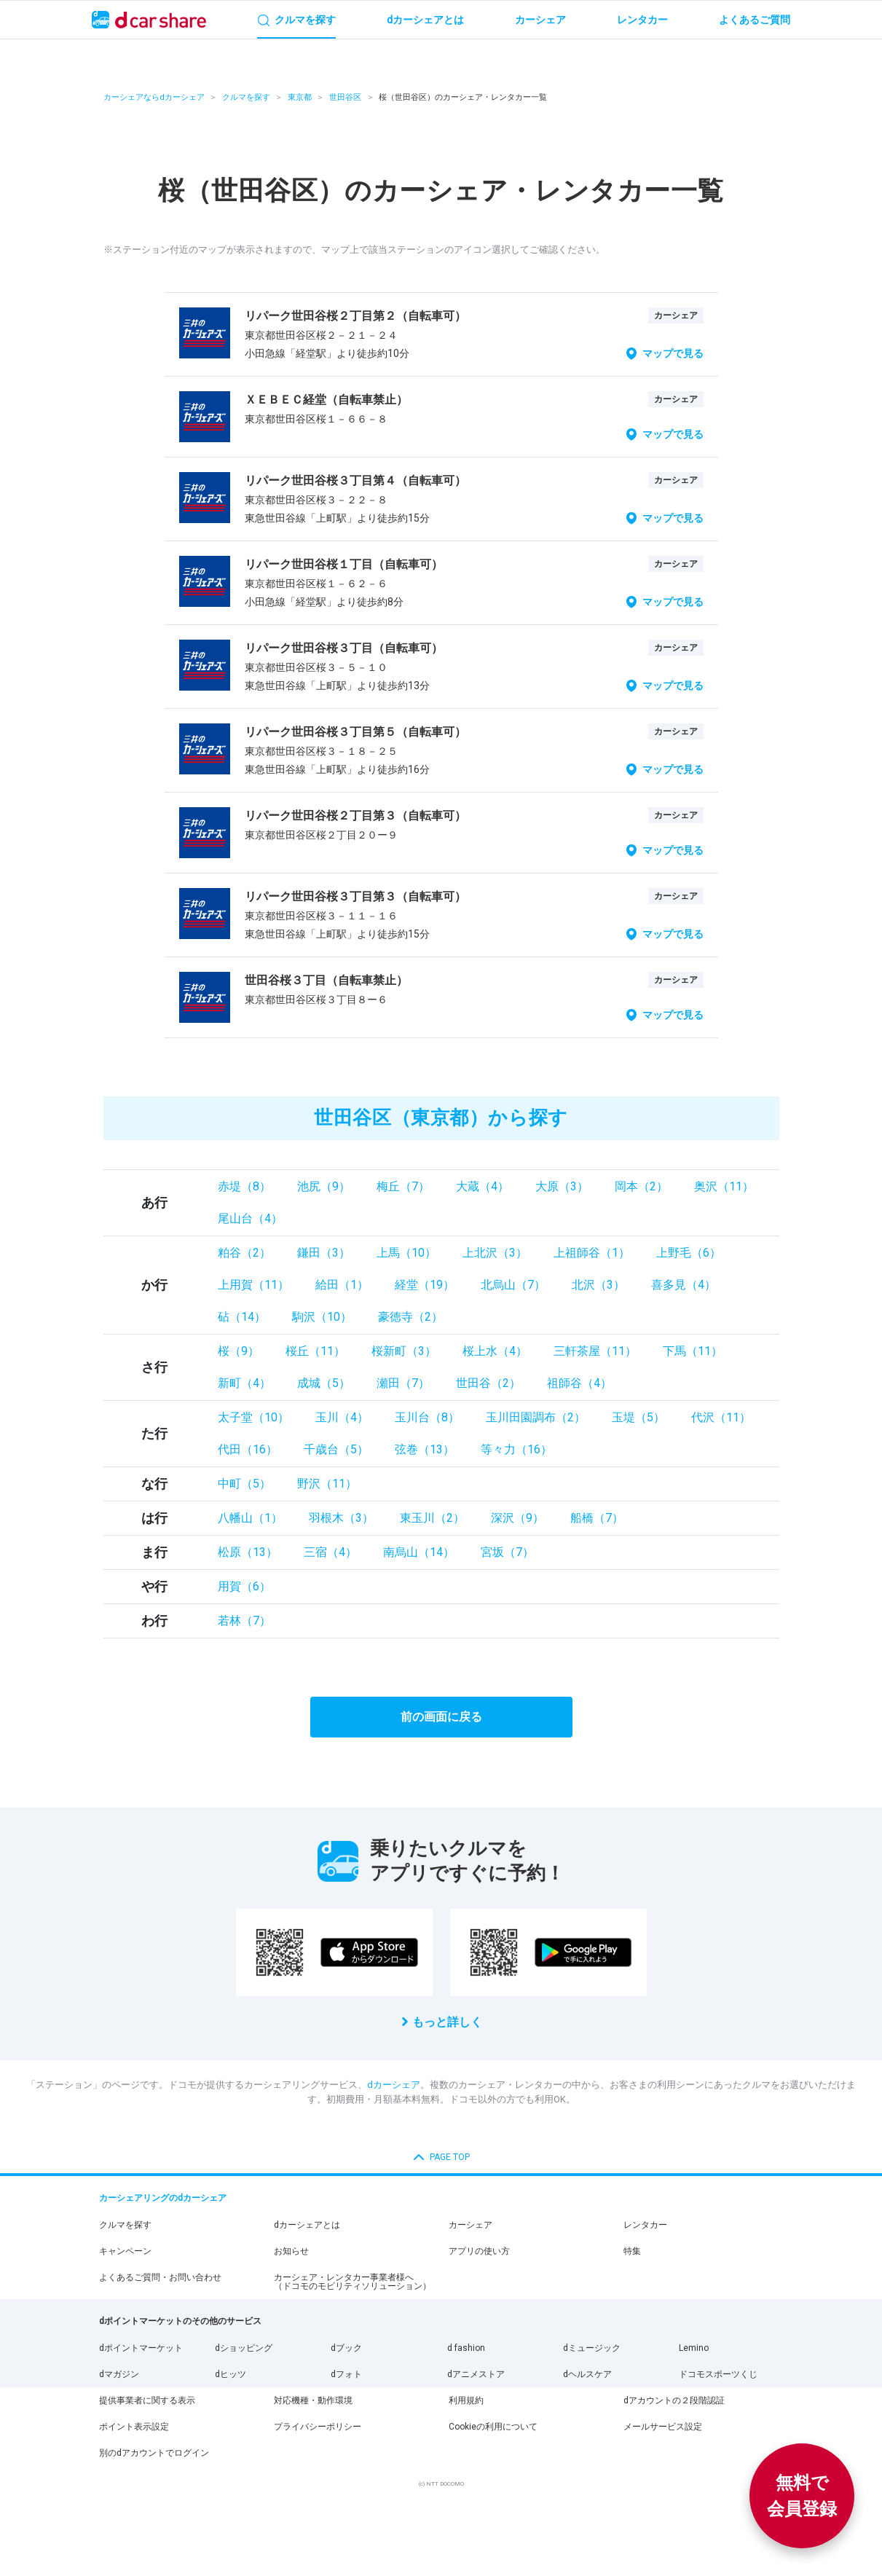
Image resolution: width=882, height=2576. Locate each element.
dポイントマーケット (141, 2348)
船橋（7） (596, 1518)
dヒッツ (230, 2374)
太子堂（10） (253, 1417)
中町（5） (244, 1484)
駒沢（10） (322, 1317)
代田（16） (247, 1449)
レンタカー (645, 2225)
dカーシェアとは (307, 2225)
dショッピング (243, 2348)
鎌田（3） (323, 1253)
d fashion (466, 2348)
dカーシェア (393, 2084)
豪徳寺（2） (410, 1317)
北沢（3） (598, 1285)
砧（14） (242, 1317)
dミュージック (592, 2348)
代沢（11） (721, 1417)
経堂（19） (424, 1285)
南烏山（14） (418, 1552)
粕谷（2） (244, 1253)
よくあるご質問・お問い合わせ (160, 2277)
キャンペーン (125, 2251)
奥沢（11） (724, 1186)
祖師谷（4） (579, 1383)
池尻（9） (323, 1186)
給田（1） (342, 1285)
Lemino (694, 2348)
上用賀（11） (253, 1285)
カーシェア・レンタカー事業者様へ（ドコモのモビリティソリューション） (352, 2281)
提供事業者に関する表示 (147, 2400)
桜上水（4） (494, 1351)
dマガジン (119, 2374)
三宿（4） (330, 1552)
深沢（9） (517, 1518)
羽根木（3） (341, 1518)
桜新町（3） (403, 1351)
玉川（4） (342, 1417)
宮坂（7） (507, 1552)
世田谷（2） (488, 1383)
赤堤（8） (244, 1186)
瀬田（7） (403, 1383)
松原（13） (247, 1552)
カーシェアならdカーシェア (154, 97)
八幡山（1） (250, 1518)
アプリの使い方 (479, 2251)
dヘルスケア (587, 2374)
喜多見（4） (683, 1285)
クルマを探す (246, 97)
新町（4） (244, 1383)
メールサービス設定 (662, 2427)
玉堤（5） (638, 1417)
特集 (632, 2251)
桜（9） (238, 1351)
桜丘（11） (315, 1351)
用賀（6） (244, 1586)
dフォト (346, 2374)
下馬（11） (692, 1351)
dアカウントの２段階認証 (674, 2400)
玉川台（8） (427, 1417)
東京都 (300, 97)
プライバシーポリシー (317, 2427)
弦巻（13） (424, 1449)
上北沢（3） (494, 1253)
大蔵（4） (482, 1186)
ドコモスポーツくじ (718, 2374)
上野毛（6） (688, 1253)
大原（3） (561, 1186)
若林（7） (244, 1620)
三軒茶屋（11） (595, 1351)
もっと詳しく (447, 2022)
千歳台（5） (336, 1449)
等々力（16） (516, 1449)
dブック (346, 2348)
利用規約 (466, 2400)
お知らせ (291, 2251)
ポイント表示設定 (134, 2427)
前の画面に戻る (441, 1717)
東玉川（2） (432, 1518)
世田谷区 (345, 97)
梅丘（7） (403, 1186)
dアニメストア (476, 2374)
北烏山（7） (513, 1285)
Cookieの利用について (493, 2427)
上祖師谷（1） (592, 1253)
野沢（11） (327, 1484)
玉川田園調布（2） (536, 1417)
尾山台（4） (250, 1218)
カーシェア (470, 2225)
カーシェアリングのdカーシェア (163, 2198)
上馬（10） (406, 1253)
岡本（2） (641, 1186)
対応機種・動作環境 (313, 2400)
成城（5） (323, 1383)
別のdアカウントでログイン (154, 2453)
